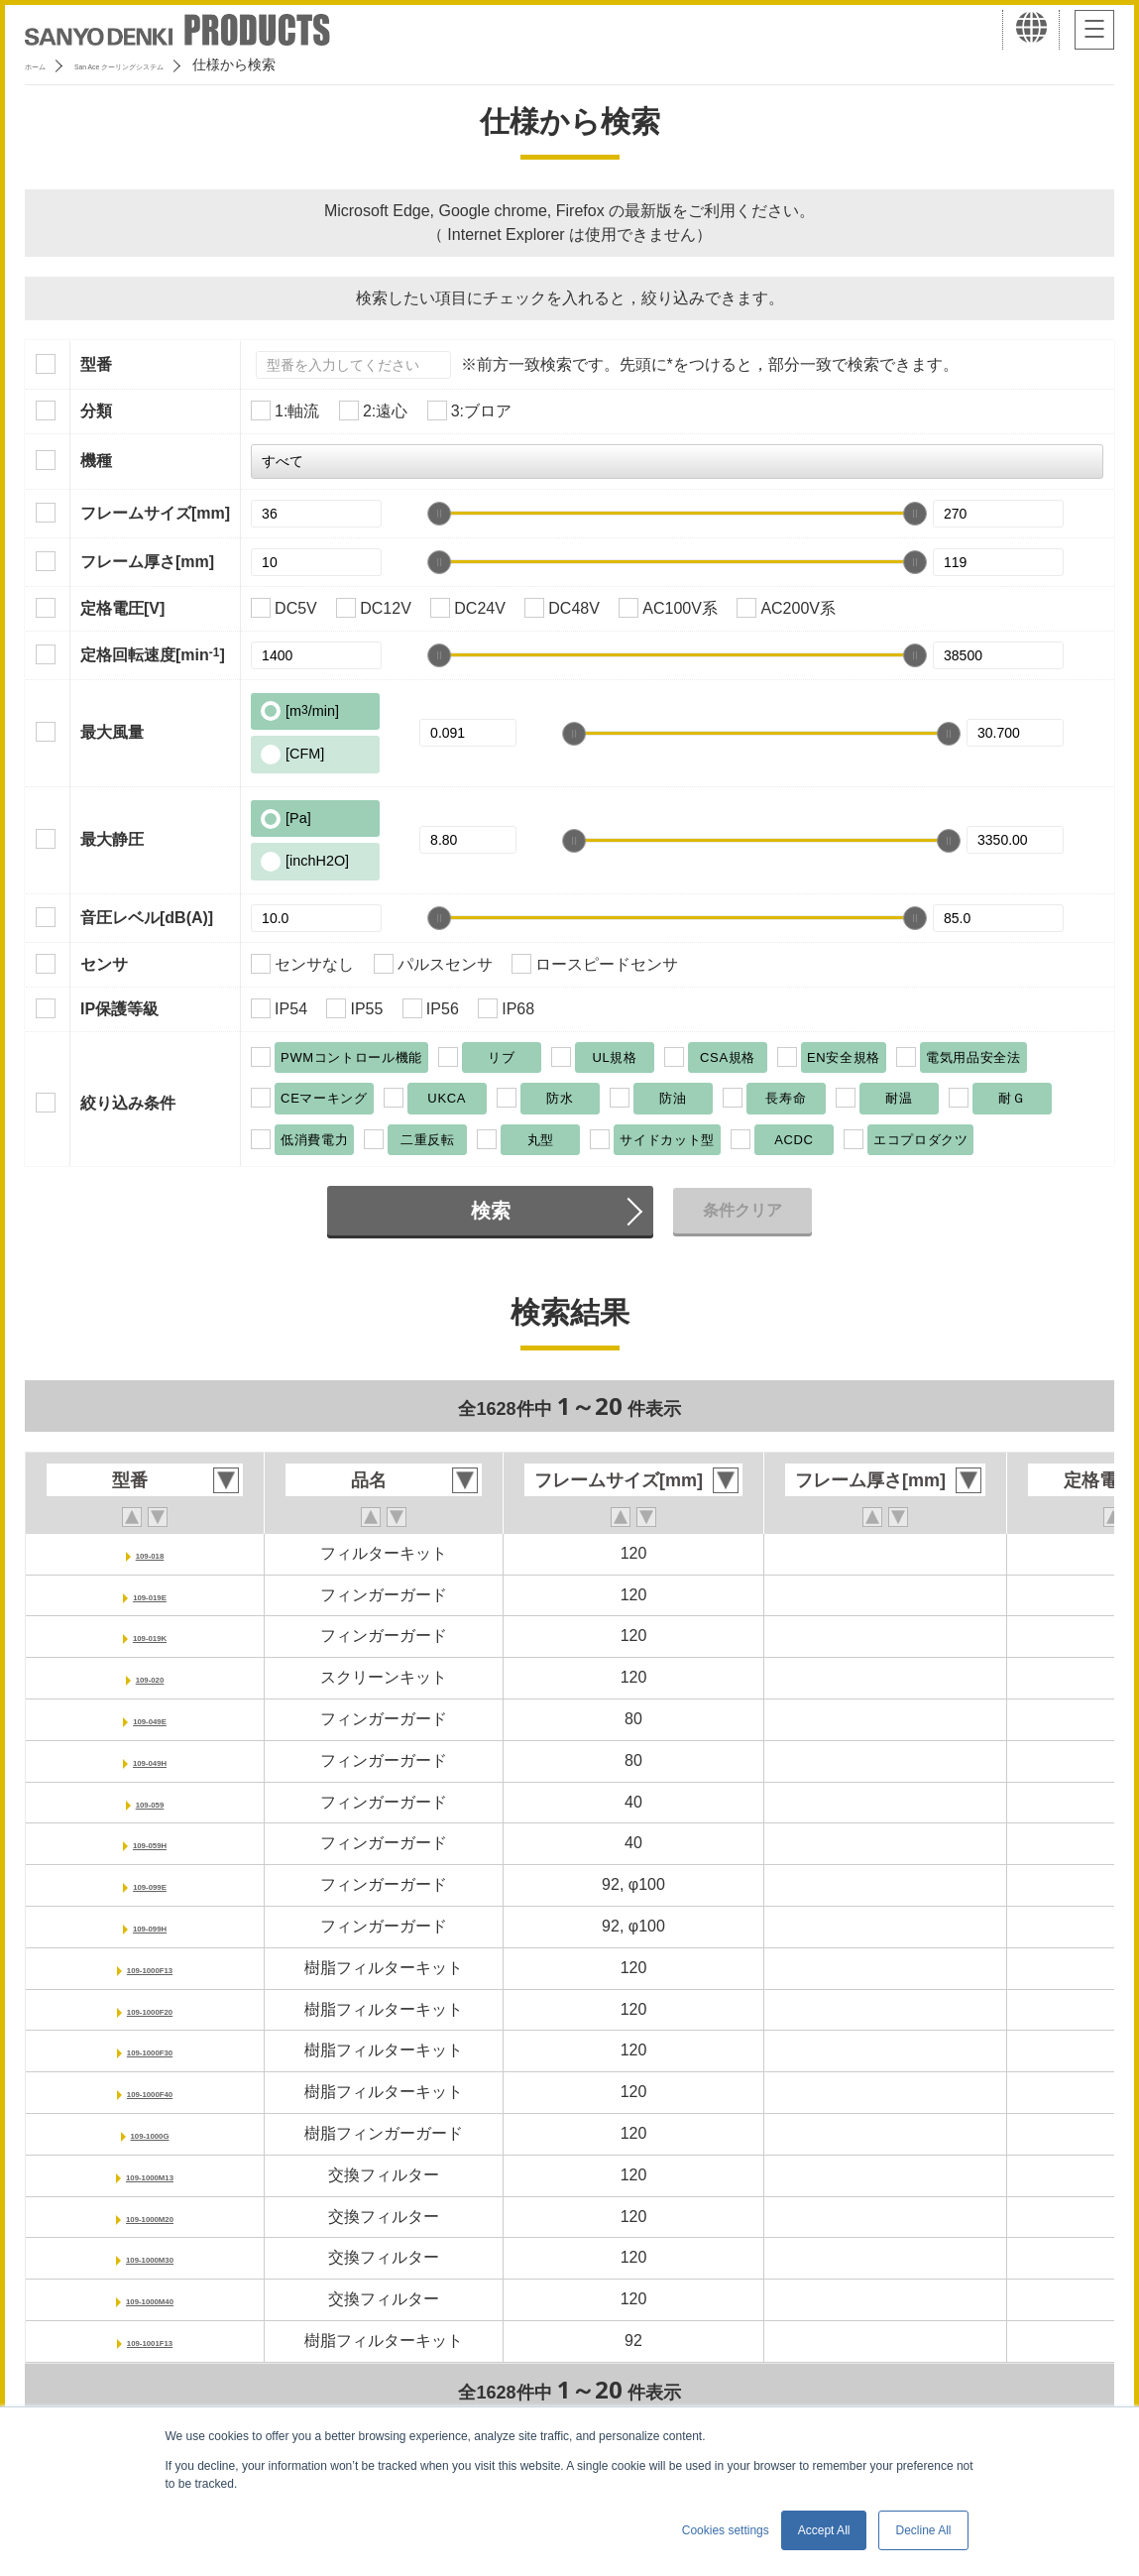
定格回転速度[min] (152, 654)
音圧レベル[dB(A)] (146, 917)
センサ (104, 964)
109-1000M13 (150, 2174)
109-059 (150, 1802)
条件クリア (742, 1210)
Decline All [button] (923, 2530)
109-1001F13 (149, 2340)
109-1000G (149, 2133)
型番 (96, 364)
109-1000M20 (150, 2216)
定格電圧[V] (122, 608)
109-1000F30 (149, 2050)
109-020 (150, 1677)
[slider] (439, 514)
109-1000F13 (149, 1967)
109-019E (149, 1594)
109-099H (149, 1926)
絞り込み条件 (127, 1103)
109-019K (149, 1635)
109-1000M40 (150, 2298)
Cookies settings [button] (725, 2530)
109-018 (150, 1553)
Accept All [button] (824, 2530)
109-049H (149, 1760)
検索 (491, 1211)
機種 (96, 460)
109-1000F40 (149, 2091)
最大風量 (112, 732)
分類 (96, 411)
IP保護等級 (119, 1008)
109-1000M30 (150, 2257)
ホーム (45, 64)
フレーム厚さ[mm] (147, 561)
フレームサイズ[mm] (155, 513)
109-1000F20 (149, 2009)
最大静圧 (112, 839)
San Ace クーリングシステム (185, 64)
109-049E (149, 1718)
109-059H (149, 1842)
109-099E (149, 1884)
